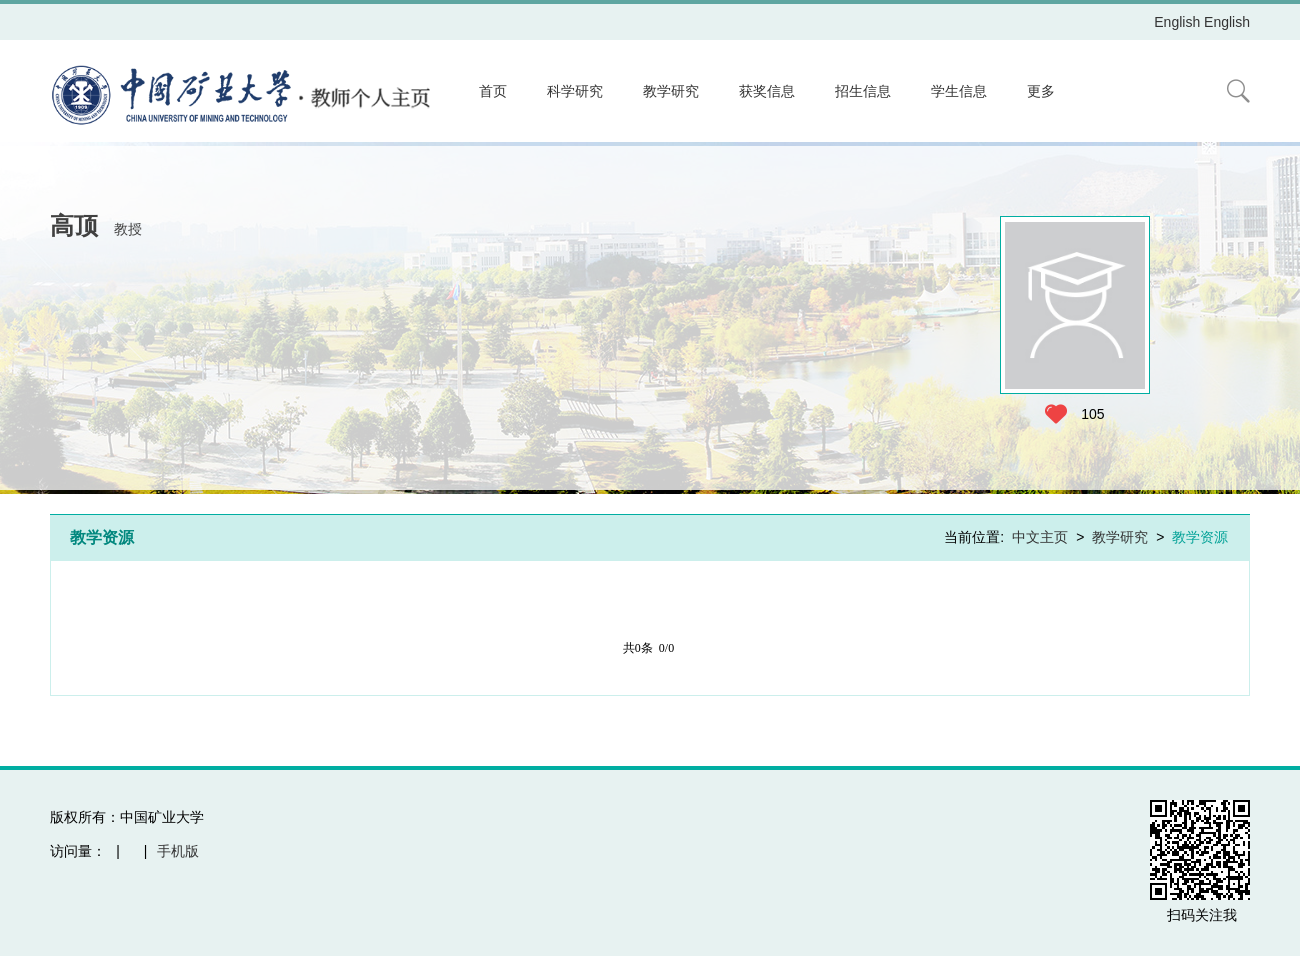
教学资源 (1200, 537)
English (1177, 22)
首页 (493, 91)
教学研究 (671, 91)
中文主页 (1040, 537)
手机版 (178, 851)
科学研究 (575, 91)
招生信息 (863, 91)
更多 (1041, 91)
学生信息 (959, 91)
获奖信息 (767, 91)
